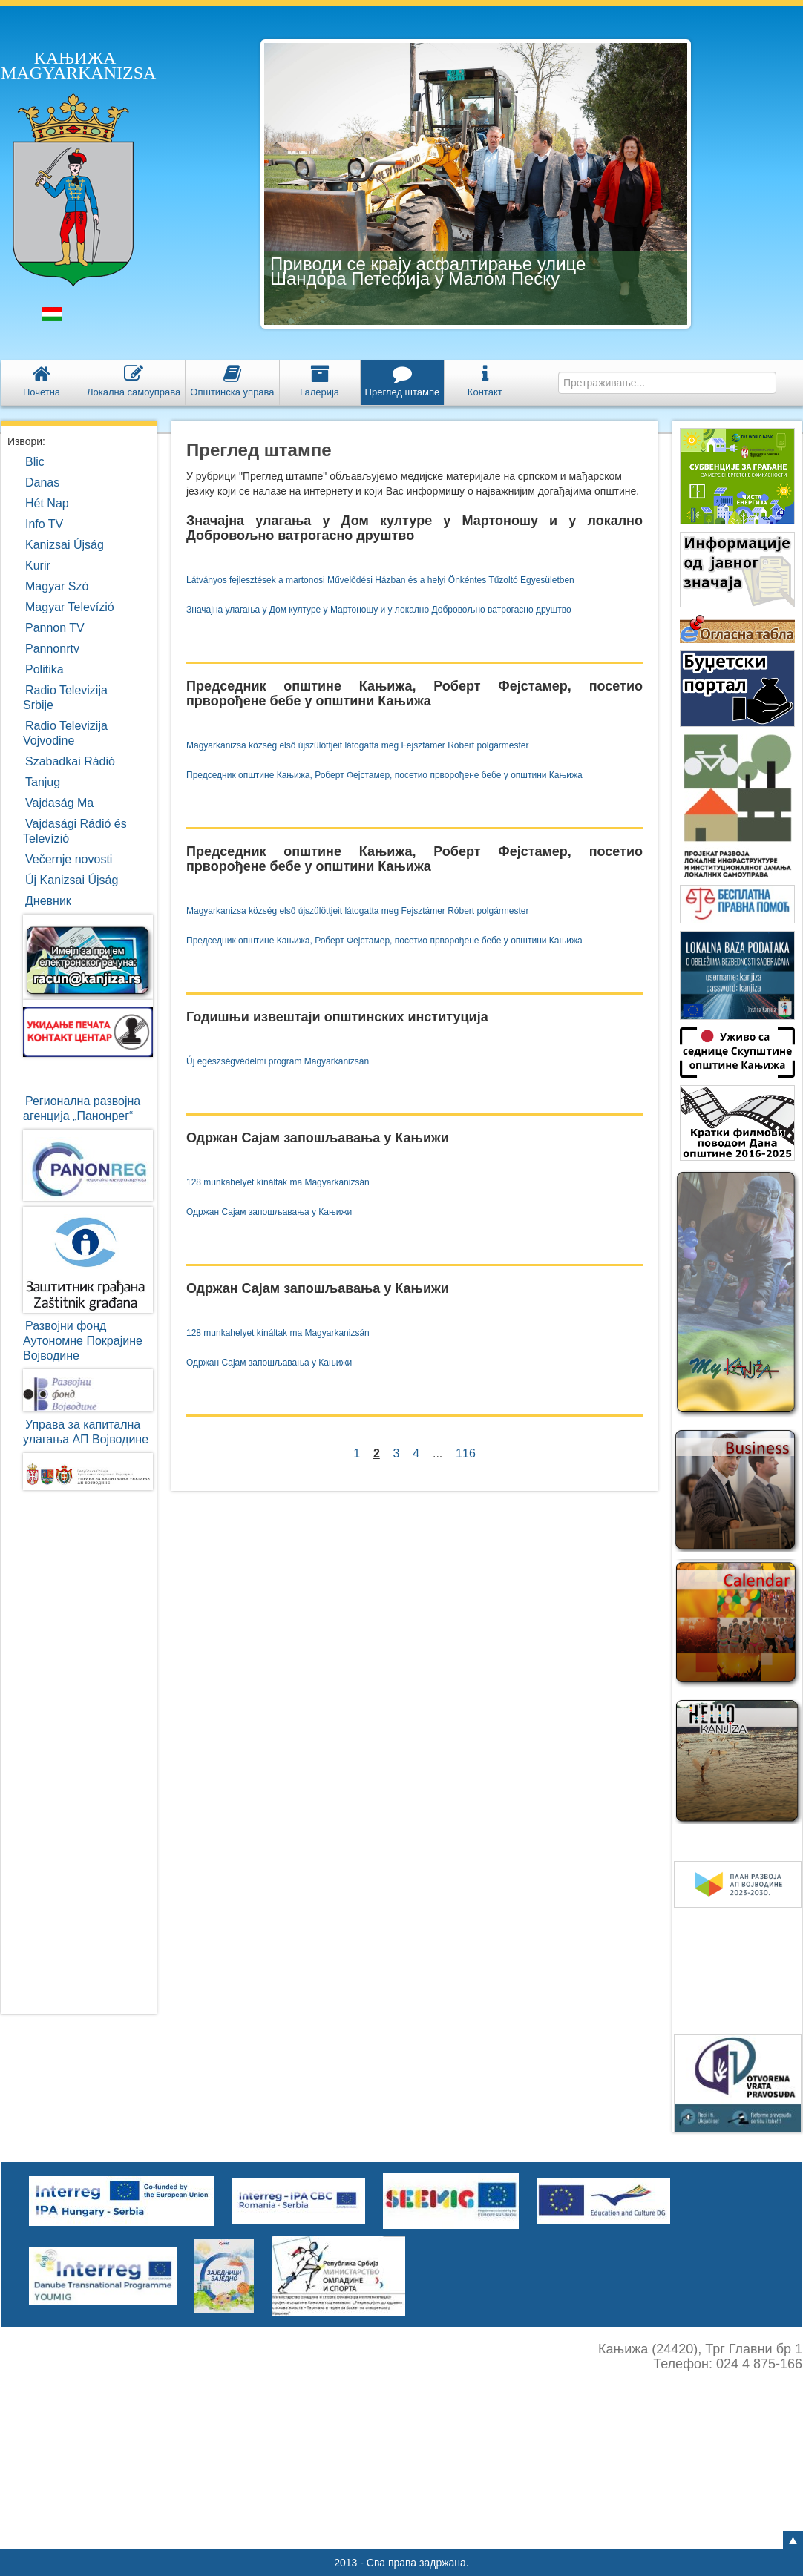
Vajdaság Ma (59, 803)
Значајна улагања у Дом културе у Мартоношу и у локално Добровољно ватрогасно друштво (378, 610)
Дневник (48, 901)
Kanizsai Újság (64, 544)
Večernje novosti (68, 859)
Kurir (37, 565)
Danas (42, 482)
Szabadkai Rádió (70, 761)
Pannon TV (55, 628)
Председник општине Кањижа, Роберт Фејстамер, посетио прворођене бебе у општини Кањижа (384, 775)
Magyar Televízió (69, 607)
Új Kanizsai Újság (71, 880)
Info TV (44, 524)
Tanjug (42, 782)
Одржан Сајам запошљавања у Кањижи (269, 1212)
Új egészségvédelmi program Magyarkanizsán (277, 1061)
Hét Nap (47, 503)
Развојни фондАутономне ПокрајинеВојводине (82, 1341)
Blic (35, 461)
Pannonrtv (52, 648)
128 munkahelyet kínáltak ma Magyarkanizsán (278, 1182)
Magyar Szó (56, 586)
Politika (44, 669)
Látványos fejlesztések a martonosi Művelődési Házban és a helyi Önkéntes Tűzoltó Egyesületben (380, 580)
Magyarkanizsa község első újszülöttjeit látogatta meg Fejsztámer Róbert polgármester (357, 745)
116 (465, 1453)
